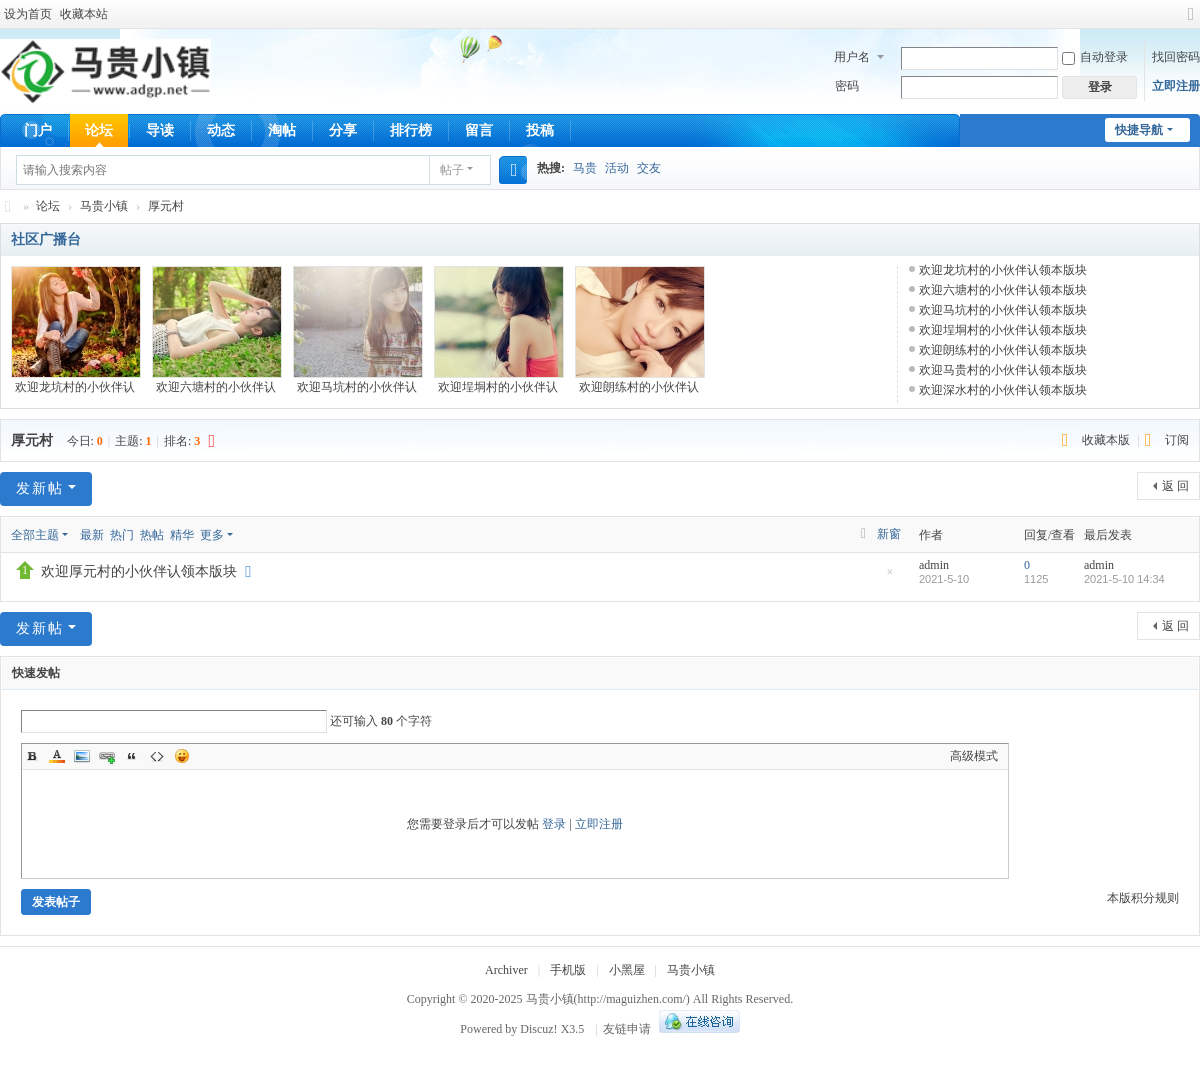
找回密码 (1176, 57)
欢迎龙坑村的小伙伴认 (75, 387)
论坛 (99, 130)
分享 (343, 130)
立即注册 (1176, 86)
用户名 (852, 57)
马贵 (585, 168)
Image (82, 756)
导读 (160, 130)
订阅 (1177, 440)
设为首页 (28, 14)
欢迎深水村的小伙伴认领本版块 (1003, 390)
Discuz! (538, 1029)
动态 (221, 130)
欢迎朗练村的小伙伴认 (639, 387)
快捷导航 (1139, 130)
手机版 (568, 970)
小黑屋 (627, 970)
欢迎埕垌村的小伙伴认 (498, 387)
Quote (132, 756)
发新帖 (40, 488)
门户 (38, 130)
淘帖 (282, 130)
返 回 (1175, 486)
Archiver (506, 970)
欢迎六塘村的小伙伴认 (216, 387)
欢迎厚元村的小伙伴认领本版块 (139, 571)
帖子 (452, 170)
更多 (212, 535)
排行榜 (411, 130)
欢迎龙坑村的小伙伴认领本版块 (1003, 270)
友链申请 (627, 1029)
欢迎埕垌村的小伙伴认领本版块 (1003, 330)
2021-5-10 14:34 (1124, 579)
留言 (479, 130)
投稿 (540, 130)
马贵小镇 (8, 206)
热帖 (152, 535)
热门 (122, 535)
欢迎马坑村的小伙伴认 (357, 387)
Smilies (182, 756)
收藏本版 (1107, 440)
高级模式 (974, 756)
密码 (847, 86)
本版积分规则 (1143, 898)
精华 (182, 535)
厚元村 (166, 206)
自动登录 (1095, 57)
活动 (617, 168)
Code (157, 756)
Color (57, 756)
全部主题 (35, 535)
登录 (554, 824)
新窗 (889, 534)
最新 (92, 535)
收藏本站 (84, 14)
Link (107, 756)
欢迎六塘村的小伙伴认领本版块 (1003, 290)
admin (934, 565)
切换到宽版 (1191, 22)
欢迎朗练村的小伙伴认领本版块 (1003, 350)
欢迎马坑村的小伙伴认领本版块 (1003, 310)
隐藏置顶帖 (890, 577)
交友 (649, 168)
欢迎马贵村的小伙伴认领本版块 (1003, 370)
